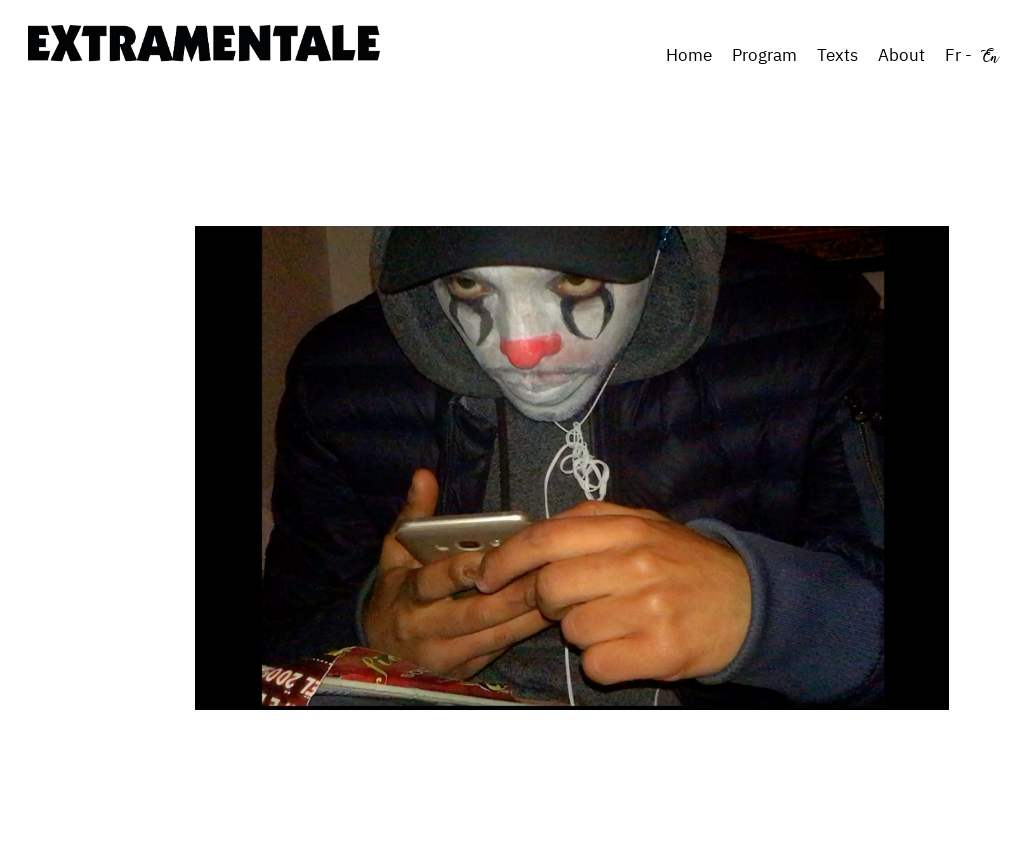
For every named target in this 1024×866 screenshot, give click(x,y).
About (901, 55)
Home (689, 55)
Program (764, 55)
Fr (953, 55)
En (990, 55)
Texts (837, 55)
